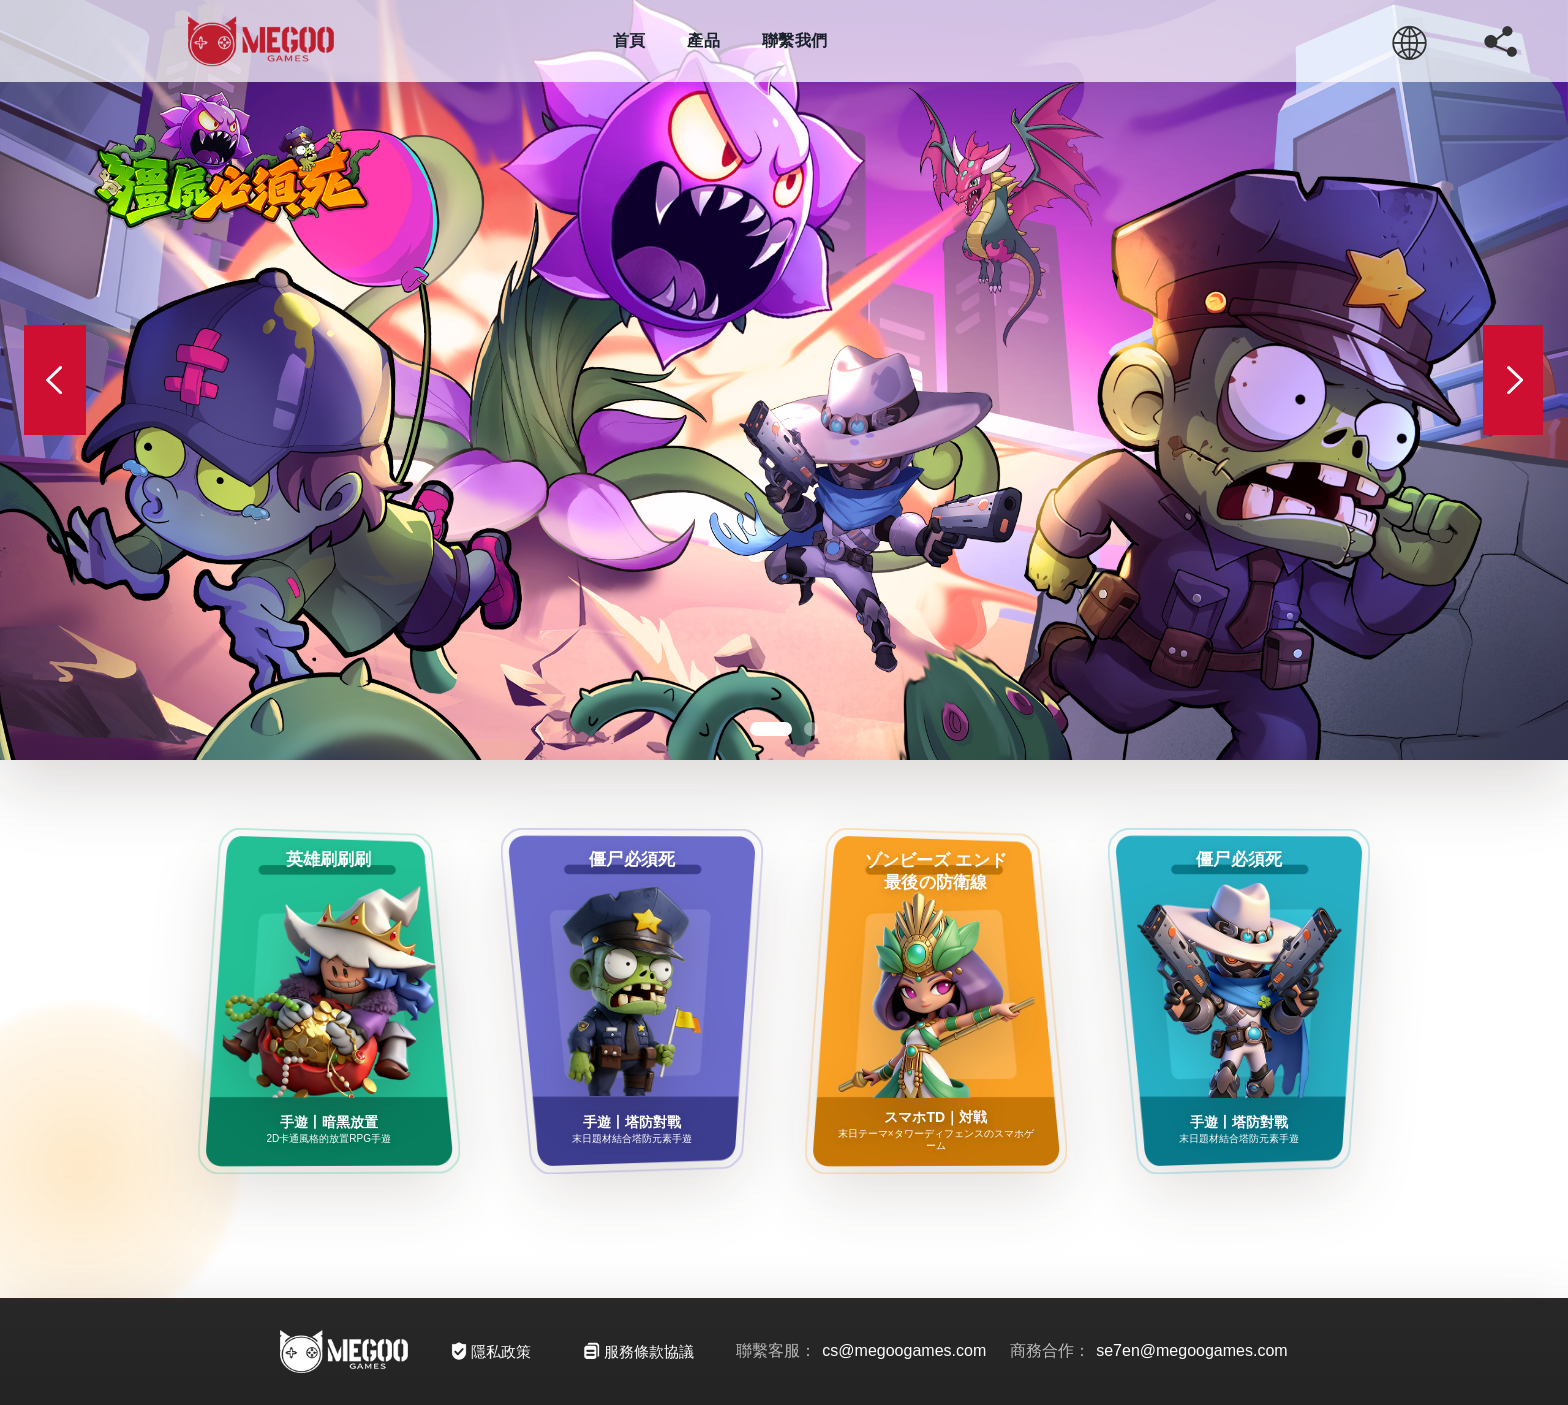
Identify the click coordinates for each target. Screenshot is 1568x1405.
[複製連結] (1500, 41)
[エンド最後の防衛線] (936, 1001)
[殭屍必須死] (784, 380)
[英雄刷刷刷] (329, 1001)
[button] (771, 729)
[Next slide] (1513, 380)
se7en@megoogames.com (1191, 1350)
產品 (703, 40)
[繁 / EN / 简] (1410, 41)
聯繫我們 (794, 40)
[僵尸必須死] (632, 1001)
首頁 (629, 40)
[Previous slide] (55, 380)
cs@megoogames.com (904, 1350)
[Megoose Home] (261, 41)
